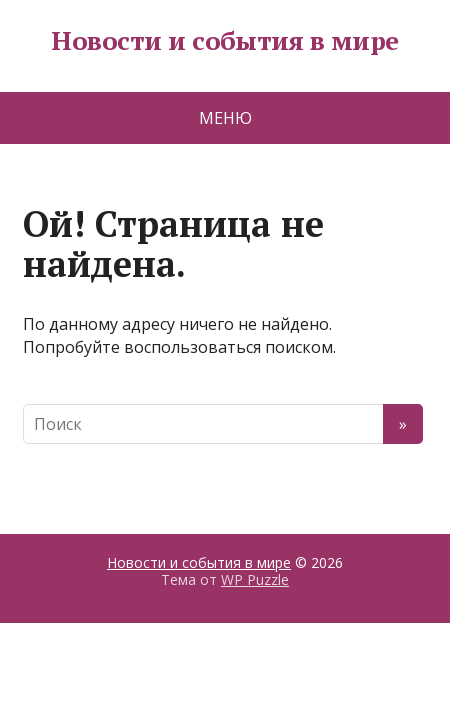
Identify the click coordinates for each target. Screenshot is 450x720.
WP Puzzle (255, 579)
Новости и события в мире (225, 41)
